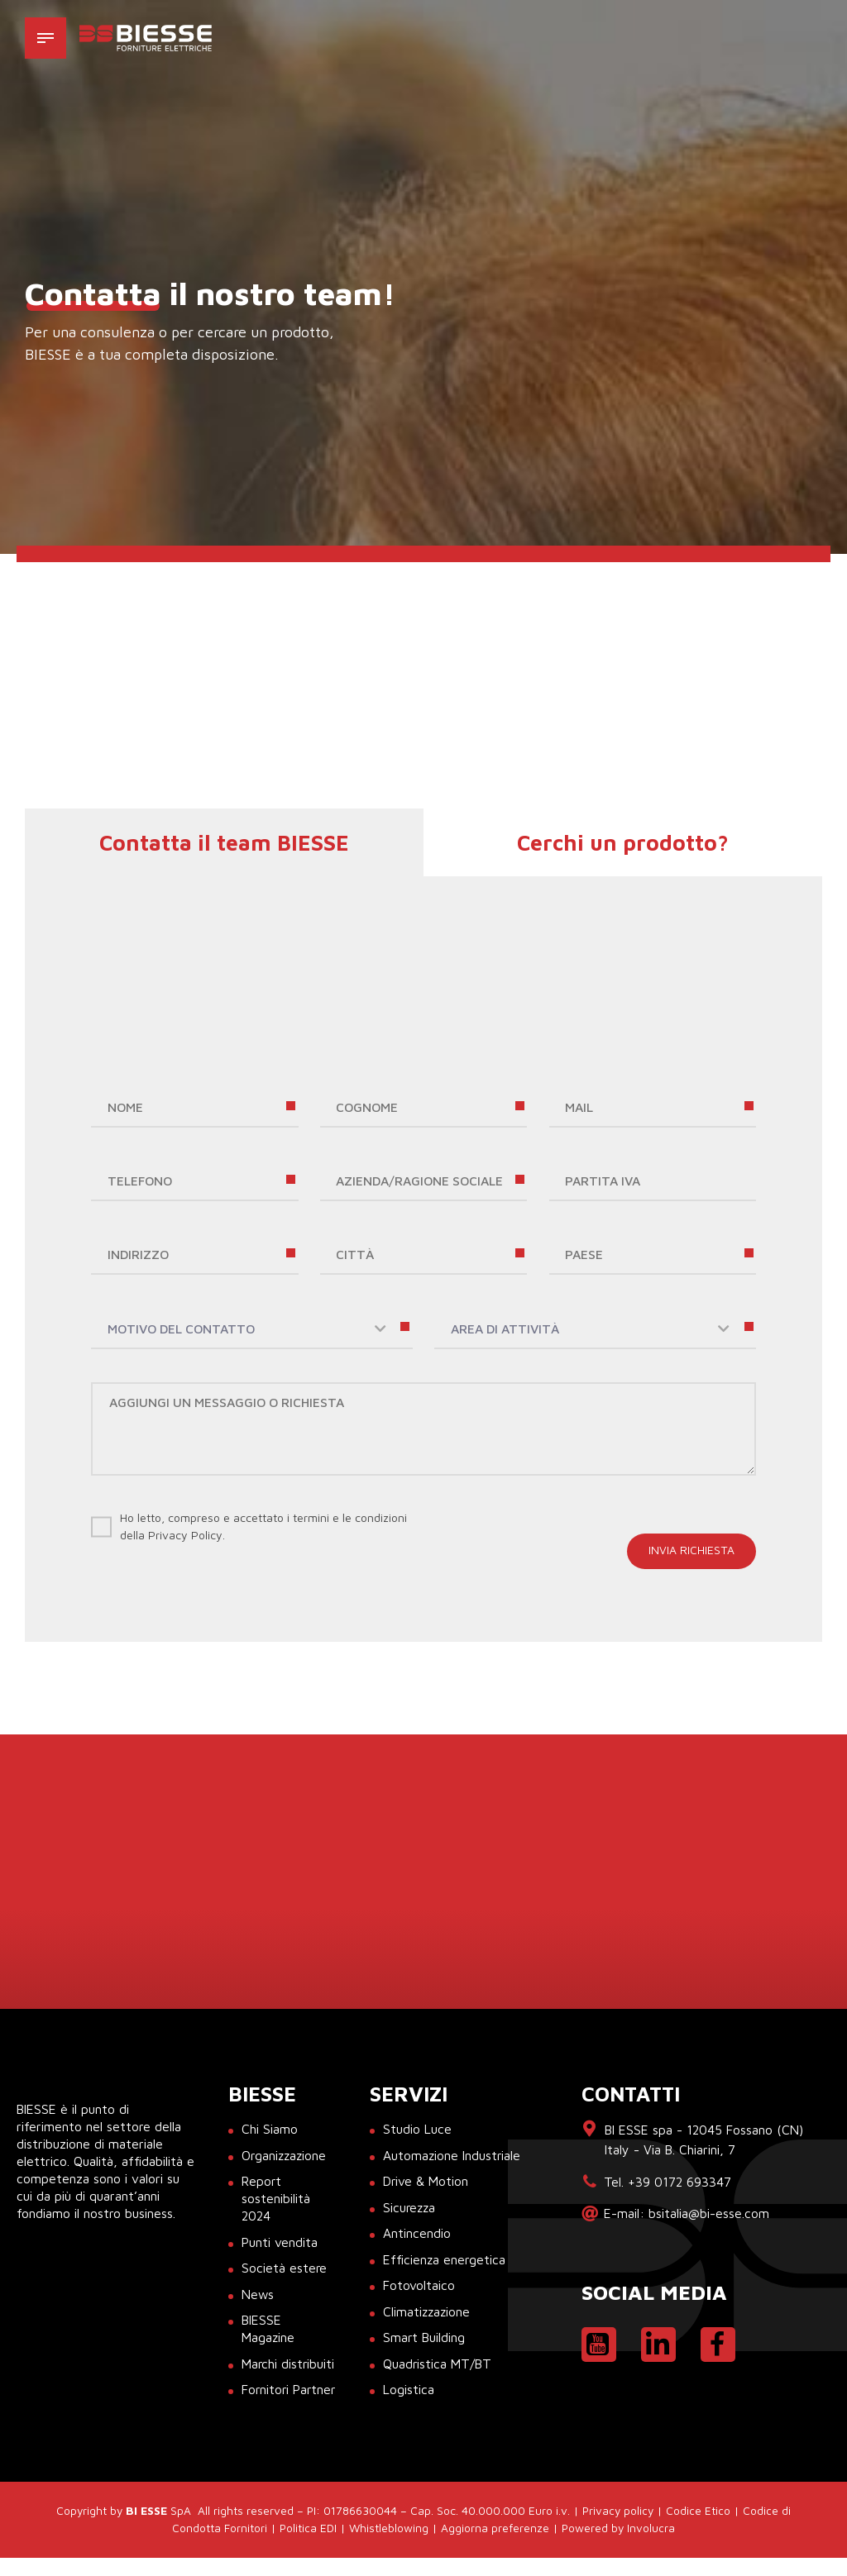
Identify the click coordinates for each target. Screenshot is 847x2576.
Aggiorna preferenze (495, 2546)
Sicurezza (410, 2208)
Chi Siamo (270, 2130)
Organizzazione (285, 2156)
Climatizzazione (427, 2312)
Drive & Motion (426, 2182)
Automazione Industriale (452, 2156)
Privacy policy (617, 2528)
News (258, 2294)
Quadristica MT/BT (437, 2364)
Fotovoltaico (419, 2286)
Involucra (651, 2546)
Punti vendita (280, 2242)
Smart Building (424, 2338)
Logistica (408, 2390)
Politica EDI (308, 2546)
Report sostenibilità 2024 (276, 2200)
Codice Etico (698, 2528)
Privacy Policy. (186, 1536)
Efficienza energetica (445, 2260)
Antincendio (417, 2234)
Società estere (285, 2269)
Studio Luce (417, 2130)
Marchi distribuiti (289, 2364)
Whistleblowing (388, 2546)
